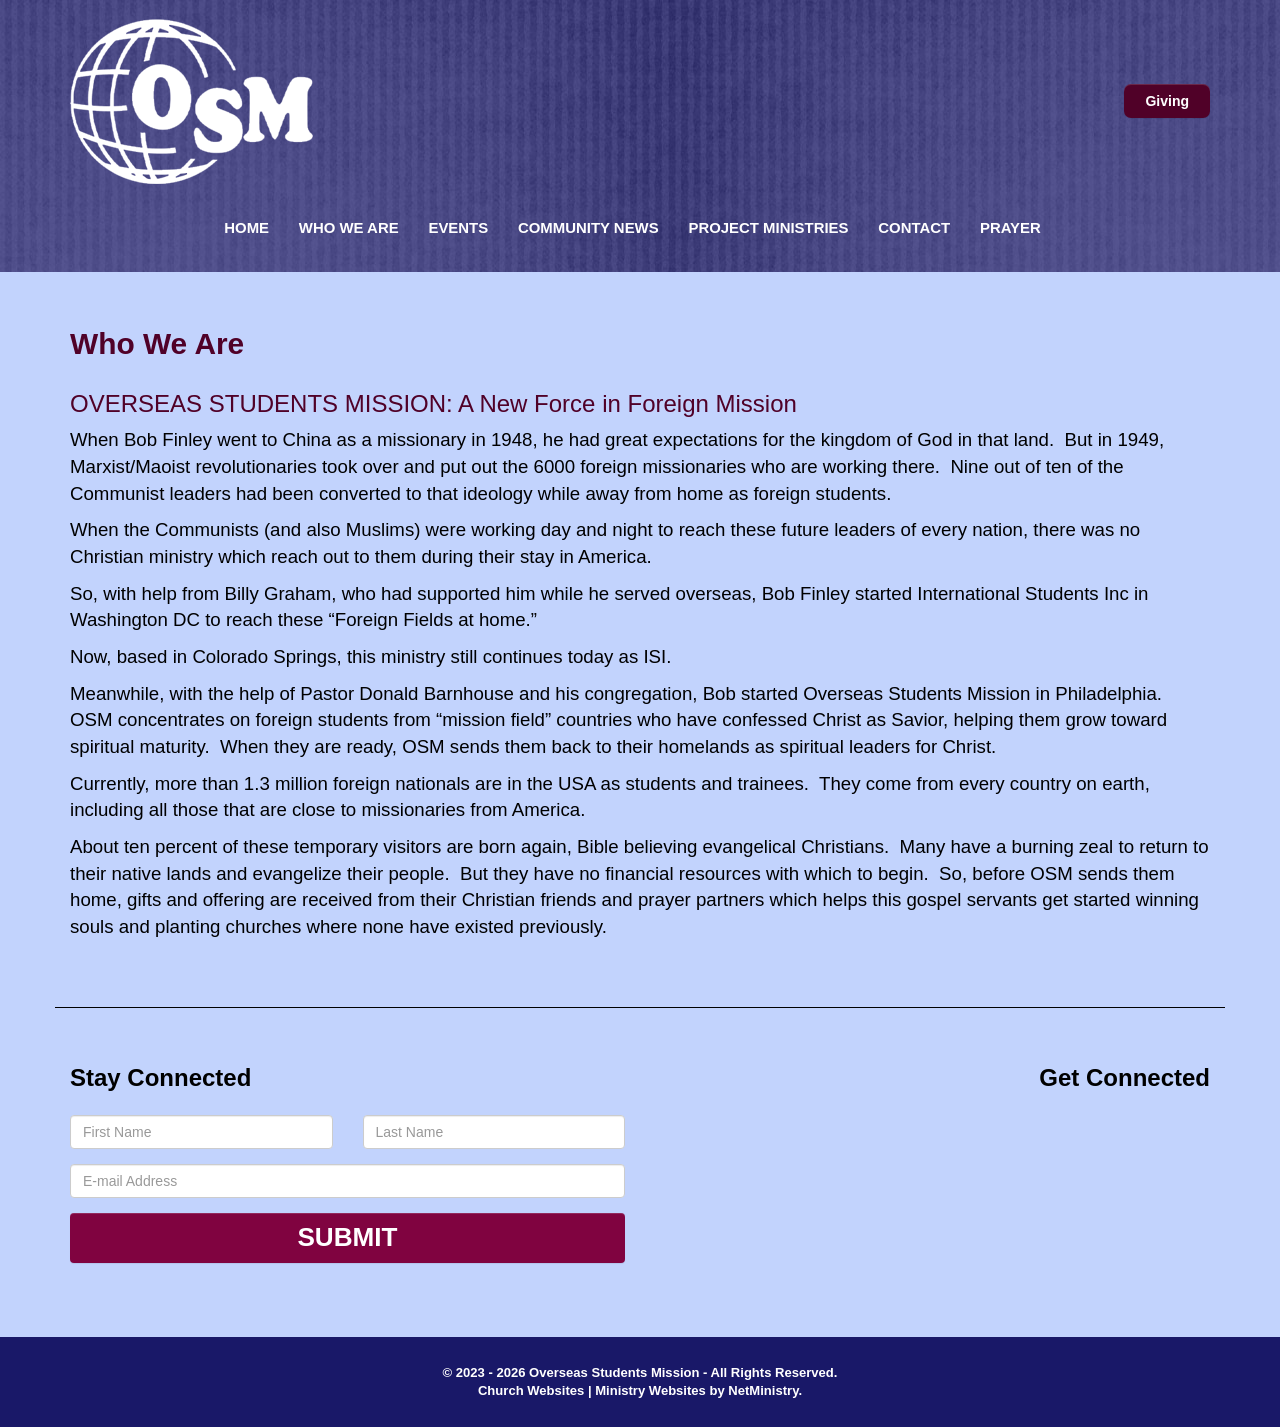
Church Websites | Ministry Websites (594, 1390)
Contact (914, 227)
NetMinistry (763, 1390)
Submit (347, 1237)
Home (246, 227)
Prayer (1010, 227)
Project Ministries (768, 227)
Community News (588, 227)
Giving (1167, 101)
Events (458, 227)
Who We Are (349, 227)
